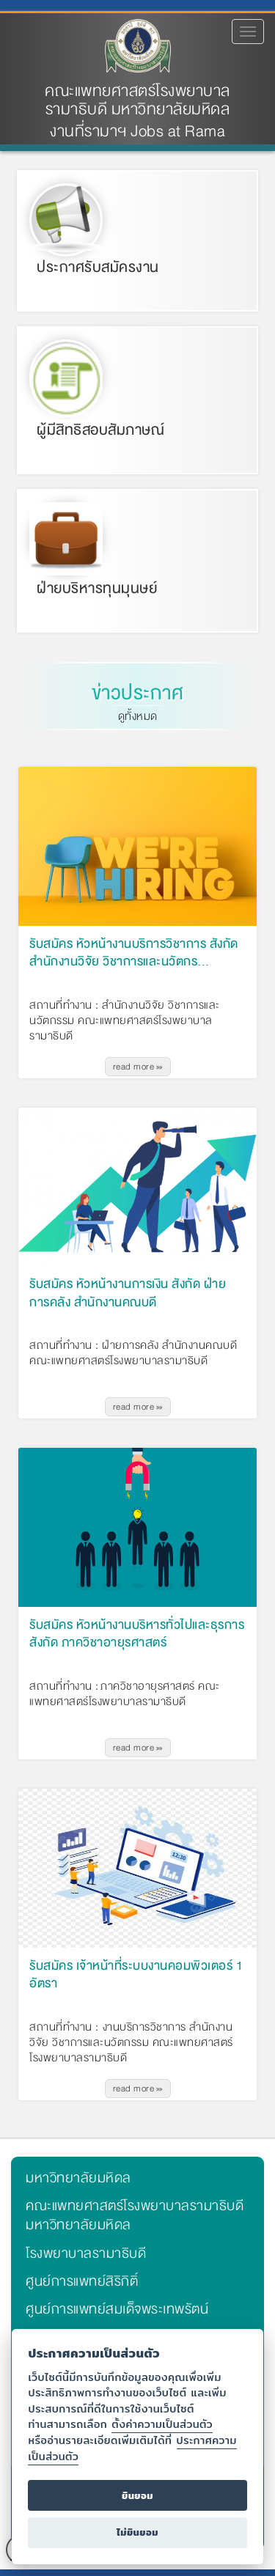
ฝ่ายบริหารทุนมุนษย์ (97, 588)
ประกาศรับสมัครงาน (98, 267)
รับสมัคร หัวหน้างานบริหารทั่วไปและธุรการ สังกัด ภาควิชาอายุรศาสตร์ (136, 1634)
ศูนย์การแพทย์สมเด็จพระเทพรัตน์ (117, 2309)
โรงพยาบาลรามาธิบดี (86, 2253)
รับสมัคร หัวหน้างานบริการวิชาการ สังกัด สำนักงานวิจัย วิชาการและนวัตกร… (133, 953)
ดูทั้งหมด (138, 716)
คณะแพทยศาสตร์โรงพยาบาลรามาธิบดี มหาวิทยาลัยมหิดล (137, 100)
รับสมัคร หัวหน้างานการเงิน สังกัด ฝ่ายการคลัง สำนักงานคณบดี (127, 1294)
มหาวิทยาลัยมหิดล (78, 2178)
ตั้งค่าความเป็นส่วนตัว (162, 2423)
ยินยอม (137, 2495)
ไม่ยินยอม (137, 2532)
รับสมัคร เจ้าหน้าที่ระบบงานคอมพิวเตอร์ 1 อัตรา (136, 1975)
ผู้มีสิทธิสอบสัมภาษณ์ (100, 430)
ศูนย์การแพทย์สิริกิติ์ (82, 2281)
